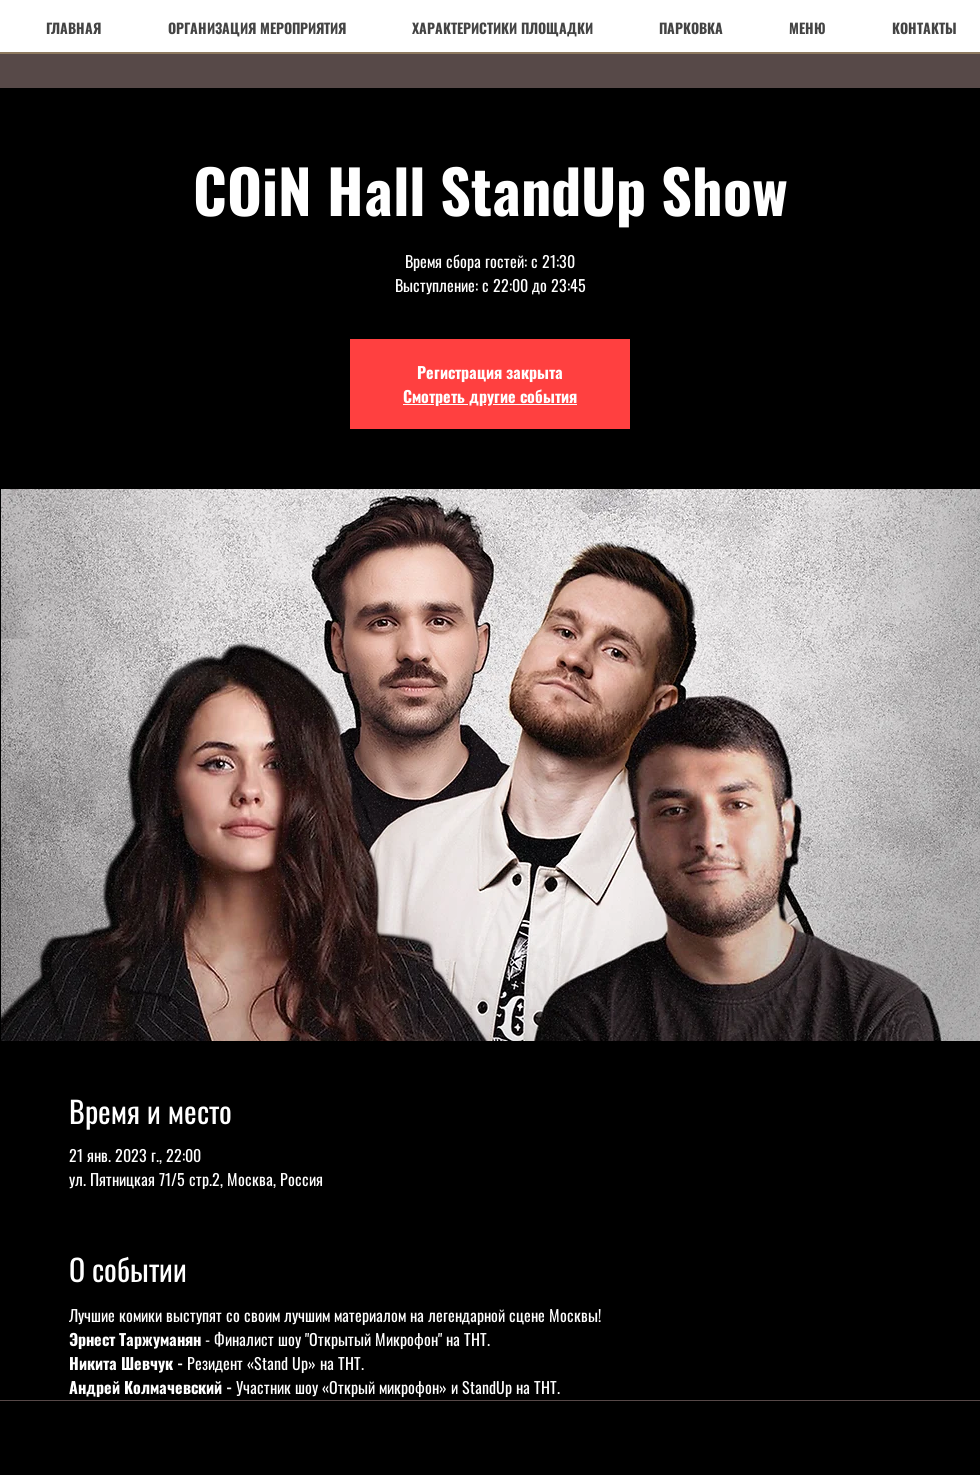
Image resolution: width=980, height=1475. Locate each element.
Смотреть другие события (490, 396)
